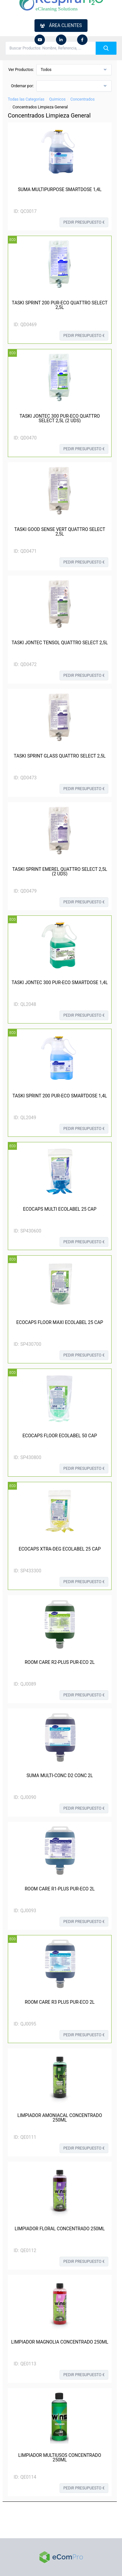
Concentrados (82, 99)
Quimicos (57, 99)
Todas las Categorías (26, 99)
